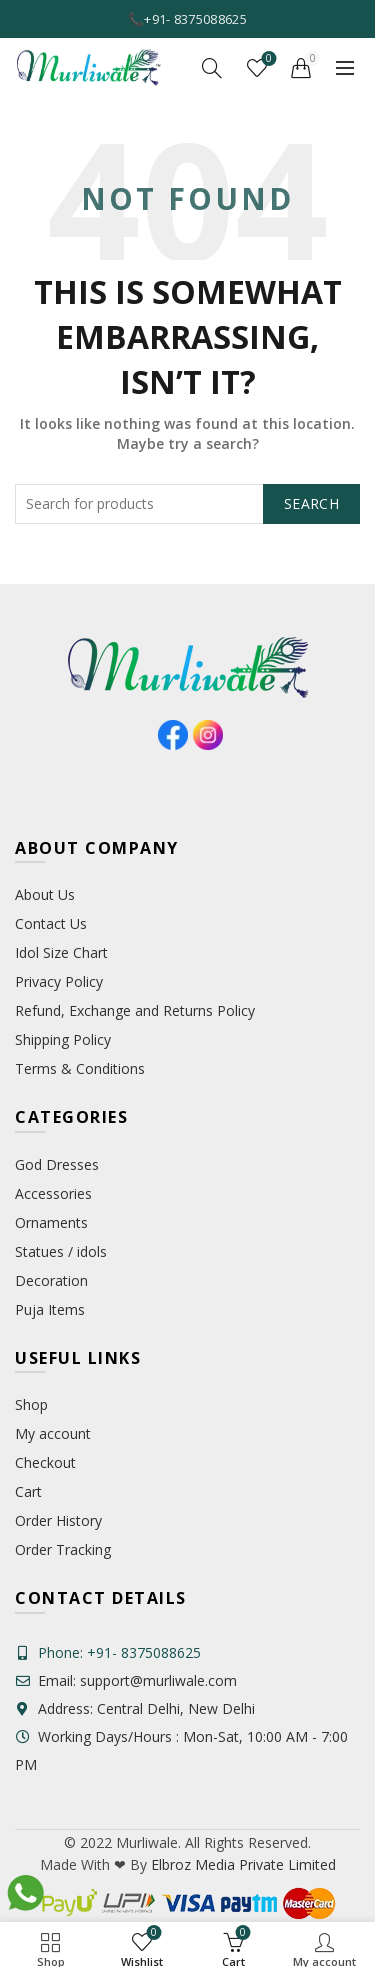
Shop (31, 1404)
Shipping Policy (63, 1039)
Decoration (51, 1280)
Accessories (53, 1193)
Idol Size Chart (61, 952)
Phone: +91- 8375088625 (119, 1652)
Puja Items (50, 1309)
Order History (58, 1520)
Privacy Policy (59, 981)
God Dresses (57, 1164)
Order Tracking (63, 1549)
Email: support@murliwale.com (126, 1680)
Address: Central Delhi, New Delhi (135, 1708)
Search (311, 503)
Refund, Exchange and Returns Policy (135, 1010)
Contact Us (51, 923)
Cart (28, 1491)
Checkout (45, 1462)
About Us (45, 894)
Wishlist (267, 59)
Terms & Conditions (80, 1068)
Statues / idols (61, 1251)
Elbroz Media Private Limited (241, 1864)
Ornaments (51, 1222)
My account (53, 1433)
